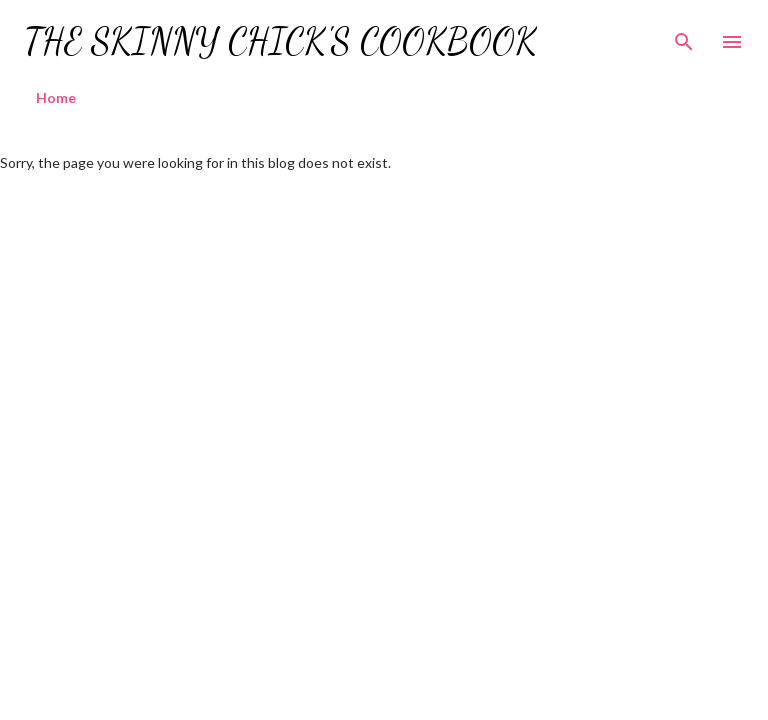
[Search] (684, 36)
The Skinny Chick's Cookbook (280, 41)
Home (56, 97)
